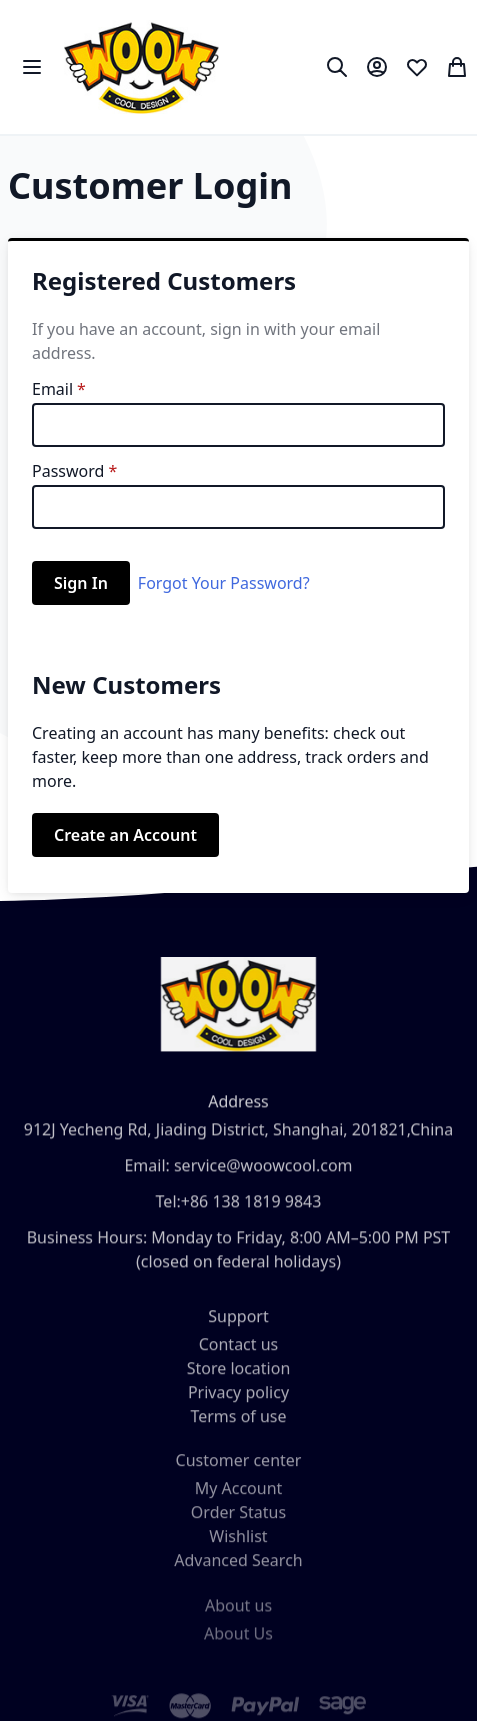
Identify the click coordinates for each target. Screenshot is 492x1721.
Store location (239, 1378)
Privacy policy (238, 1402)
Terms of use (238, 1426)
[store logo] (141, 67)
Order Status (238, 1526)
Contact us (239, 1354)
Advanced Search (238, 1574)
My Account (239, 1502)
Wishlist (238, 1550)
